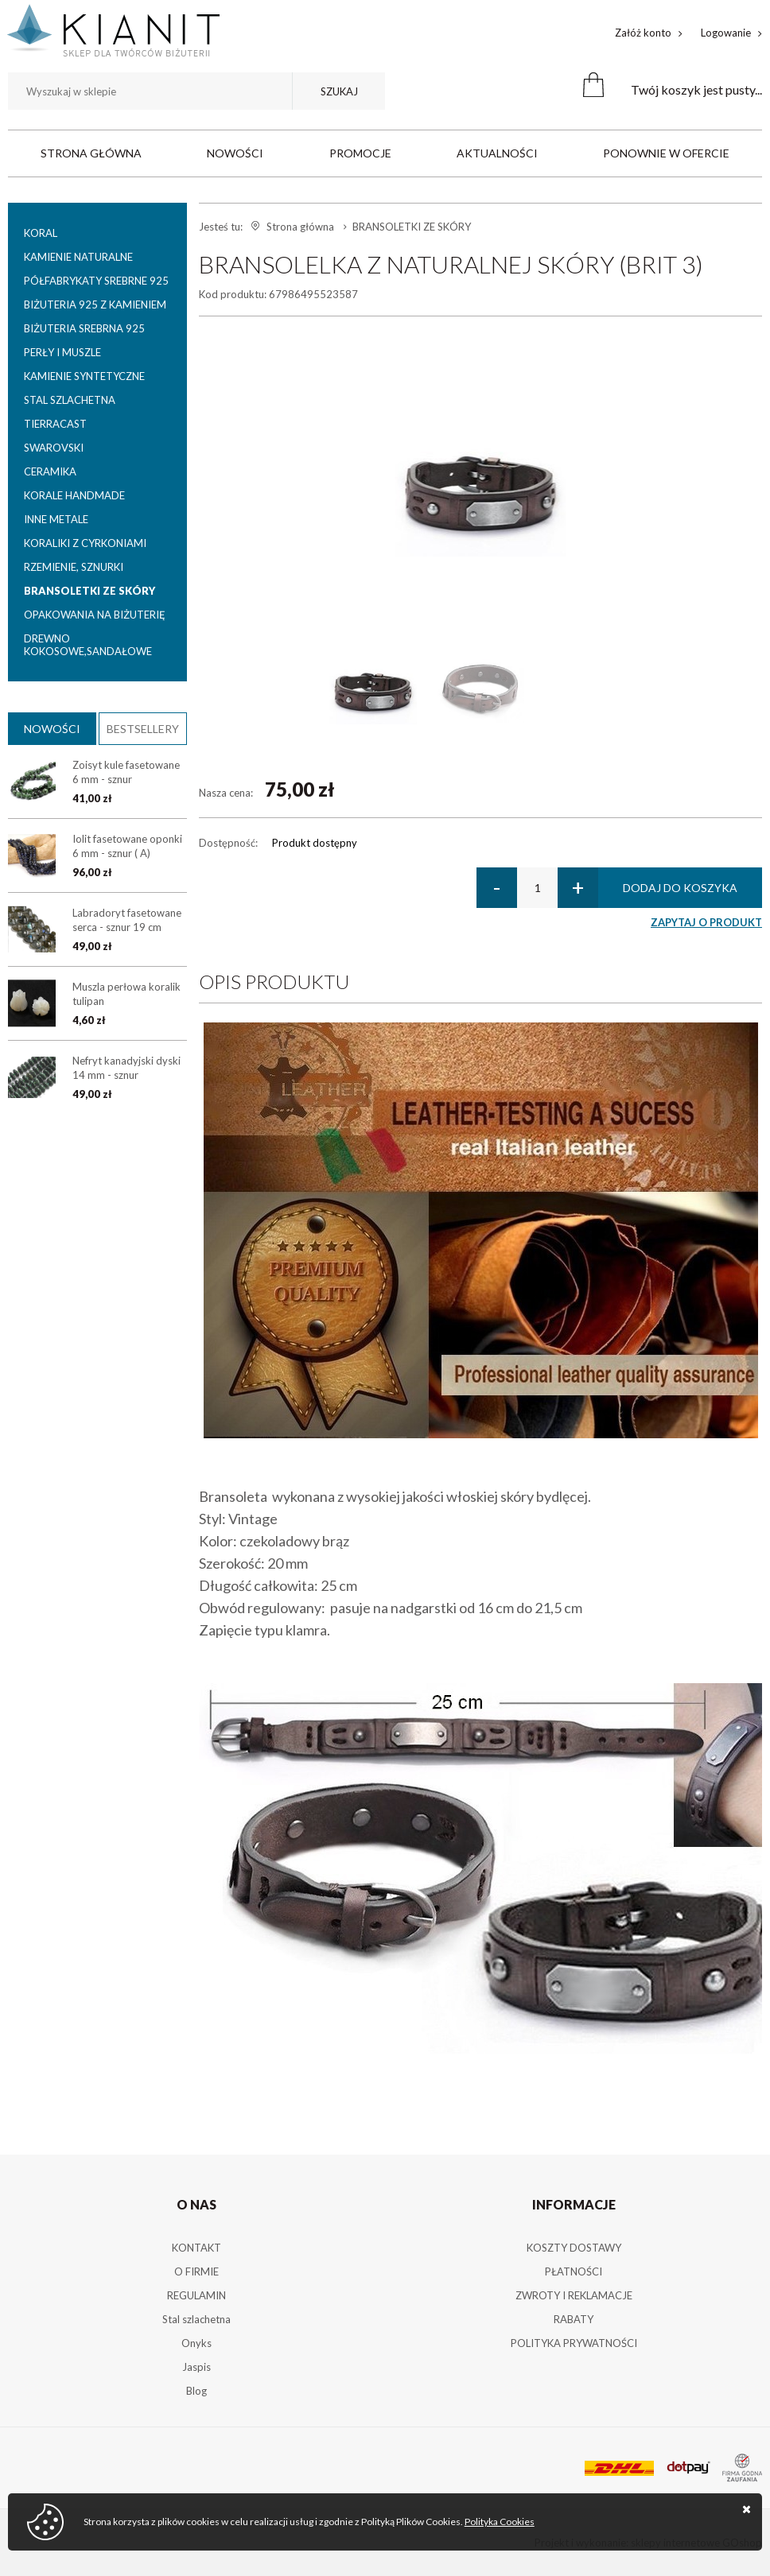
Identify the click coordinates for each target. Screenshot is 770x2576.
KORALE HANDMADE (74, 495)
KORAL (40, 233)
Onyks (196, 2343)
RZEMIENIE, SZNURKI (73, 567)
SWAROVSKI (54, 447)
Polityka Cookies (500, 2522)
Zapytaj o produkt (706, 922)
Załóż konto (643, 32)
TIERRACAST (55, 423)
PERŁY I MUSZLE (62, 352)
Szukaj (339, 91)
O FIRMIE (196, 2271)
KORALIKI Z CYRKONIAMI (85, 543)
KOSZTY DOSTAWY (574, 2247)
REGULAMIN (196, 2295)
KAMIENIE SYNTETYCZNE (84, 376)
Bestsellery (143, 728)
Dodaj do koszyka (680, 887)
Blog (196, 2390)
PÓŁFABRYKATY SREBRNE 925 (96, 280)
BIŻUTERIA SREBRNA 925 (84, 328)
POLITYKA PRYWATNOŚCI (574, 2343)
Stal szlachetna (196, 2319)
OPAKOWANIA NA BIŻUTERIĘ (94, 614)
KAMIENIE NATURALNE (78, 256)
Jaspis (196, 2367)
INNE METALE (56, 519)
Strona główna (91, 153)
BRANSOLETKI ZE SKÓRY (89, 590)
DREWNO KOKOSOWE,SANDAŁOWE (88, 645)
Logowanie (726, 32)
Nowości (235, 153)
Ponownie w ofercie (666, 153)
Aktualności (497, 153)
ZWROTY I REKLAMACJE (573, 2295)
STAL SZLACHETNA (69, 400)
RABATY (573, 2319)
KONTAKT (196, 2247)
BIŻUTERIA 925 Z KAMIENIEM (95, 304)
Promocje (360, 153)
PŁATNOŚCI (573, 2271)
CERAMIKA (50, 471)
